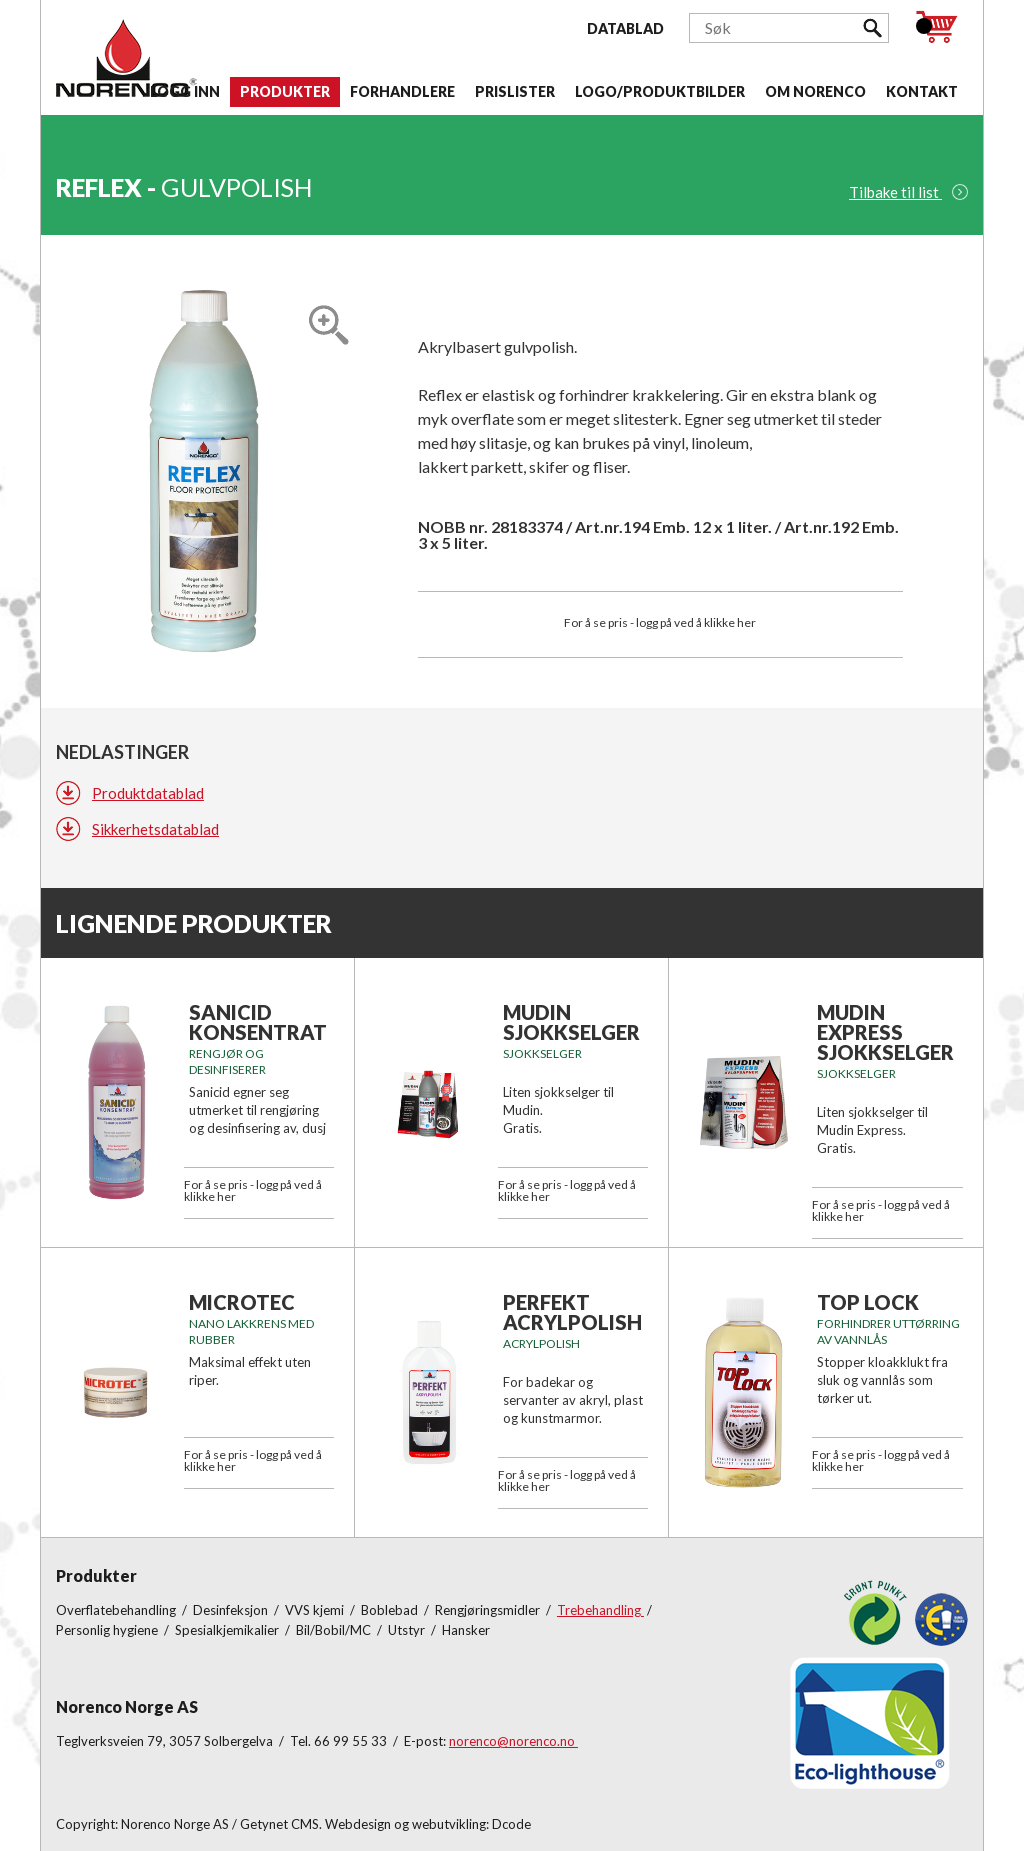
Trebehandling (600, 1610)
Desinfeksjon (232, 1610)
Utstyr (408, 1630)
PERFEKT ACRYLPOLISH (572, 1312)
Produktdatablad (148, 793)
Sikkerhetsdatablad (155, 829)
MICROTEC (242, 1302)
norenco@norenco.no (513, 1741)
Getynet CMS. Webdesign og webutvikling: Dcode (385, 1824)
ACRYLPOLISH (541, 1343)
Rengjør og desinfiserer (227, 1061)
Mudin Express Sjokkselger (885, 1032)
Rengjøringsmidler (489, 1610)
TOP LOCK (868, 1302)
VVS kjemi (316, 1610)
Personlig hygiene (108, 1630)
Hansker (466, 1630)
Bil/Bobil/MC (335, 1630)
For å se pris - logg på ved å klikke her (660, 622)
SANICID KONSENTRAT (258, 1022)
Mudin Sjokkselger (571, 1022)
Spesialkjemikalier (228, 1630)
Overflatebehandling (117, 1610)
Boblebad (391, 1610)
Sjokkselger (542, 1053)
